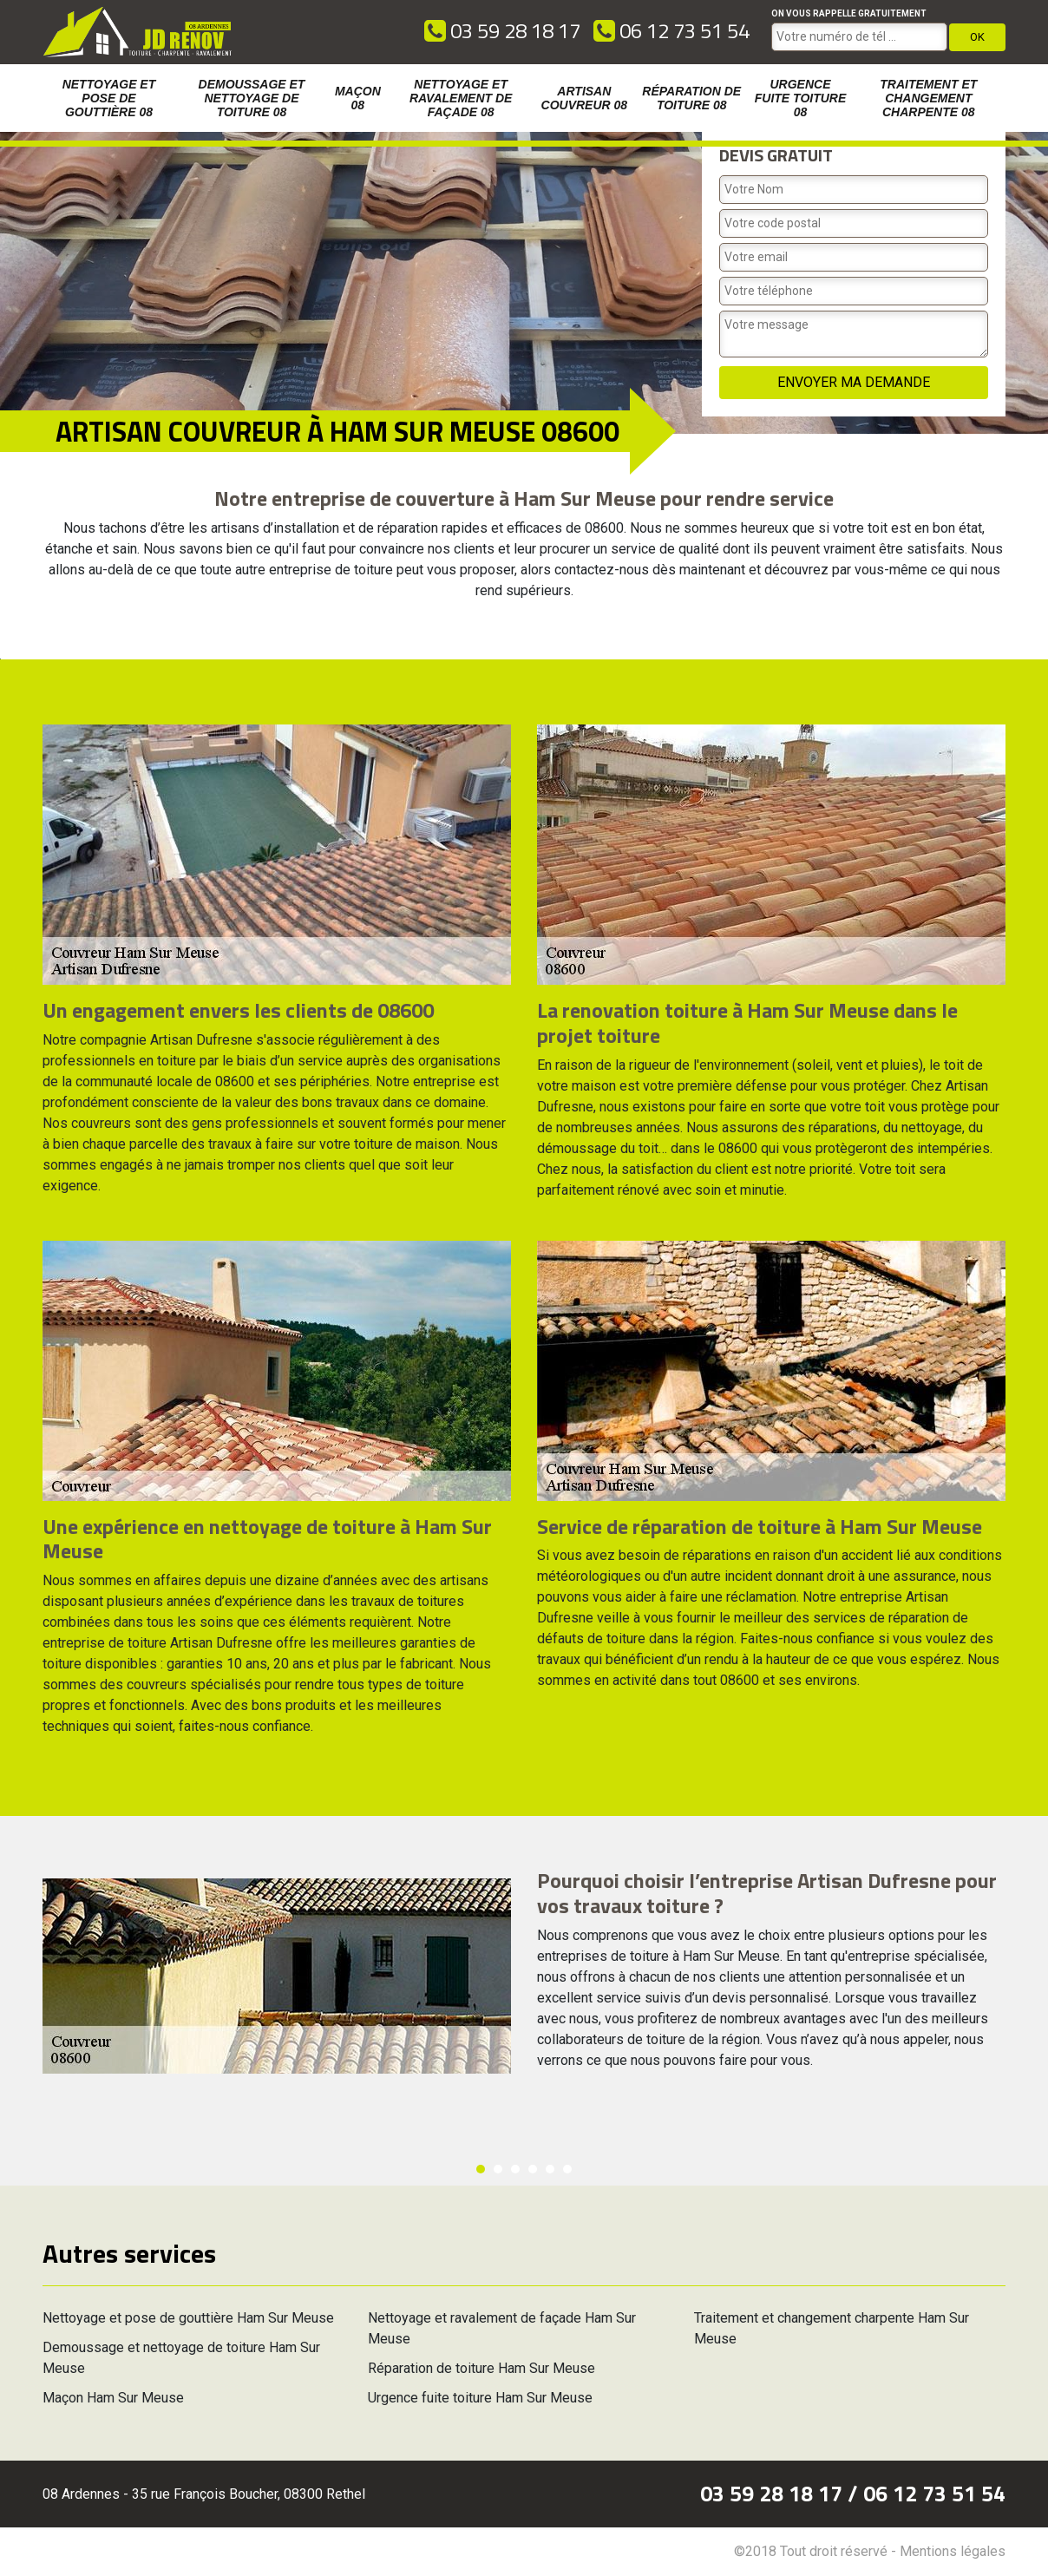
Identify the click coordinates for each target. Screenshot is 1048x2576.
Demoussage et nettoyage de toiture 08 (252, 98)
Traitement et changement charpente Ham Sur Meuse (831, 2328)
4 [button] (532, 2169)
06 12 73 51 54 (671, 30)
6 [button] (567, 2169)
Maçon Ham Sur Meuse (113, 2397)
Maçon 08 (358, 98)
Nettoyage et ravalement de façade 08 (460, 98)
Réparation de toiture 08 (691, 98)
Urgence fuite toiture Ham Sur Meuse (480, 2397)
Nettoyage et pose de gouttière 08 (109, 98)
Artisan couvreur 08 (584, 98)
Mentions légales (952, 2551)
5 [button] (550, 2169)
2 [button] (498, 2169)
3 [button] (515, 2169)
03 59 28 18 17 (502, 30)
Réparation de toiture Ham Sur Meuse (481, 2368)
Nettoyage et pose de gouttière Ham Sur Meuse (188, 2318)
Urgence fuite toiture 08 (801, 98)
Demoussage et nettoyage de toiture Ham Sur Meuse (181, 2357)
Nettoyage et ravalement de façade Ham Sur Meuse (502, 2328)
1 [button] (480, 2169)
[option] (524, 1976)
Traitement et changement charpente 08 (928, 98)
